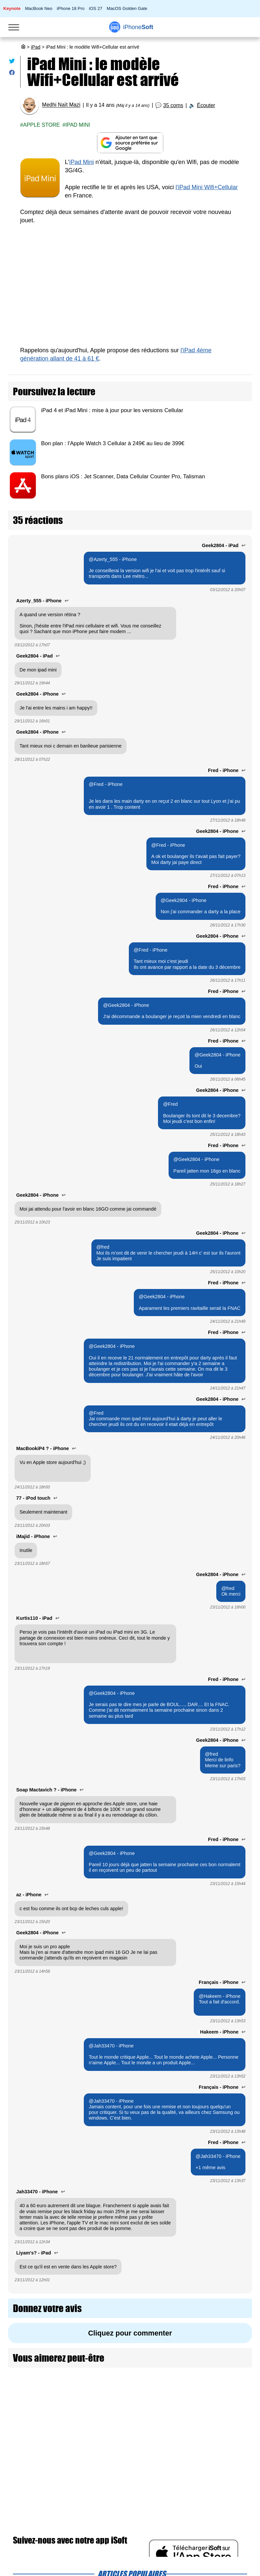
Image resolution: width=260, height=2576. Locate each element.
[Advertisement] (130, 290)
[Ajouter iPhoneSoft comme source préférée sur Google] (130, 142)
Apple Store (41, 125)
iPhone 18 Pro (71, 8)
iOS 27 (95, 8)
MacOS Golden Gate (127, 8)
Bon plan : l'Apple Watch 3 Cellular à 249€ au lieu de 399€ (112, 443)
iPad (35, 47)
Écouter (206, 105)
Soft (138, 27)
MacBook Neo (38, 8)
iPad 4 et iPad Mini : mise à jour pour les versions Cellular (112, 410)
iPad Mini (78, 125)
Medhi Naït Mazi (61, 105)
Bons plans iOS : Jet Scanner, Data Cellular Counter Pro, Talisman (123, 476)
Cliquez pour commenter (130, 2333)
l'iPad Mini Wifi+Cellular (207, 187)
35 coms (173, 105)
